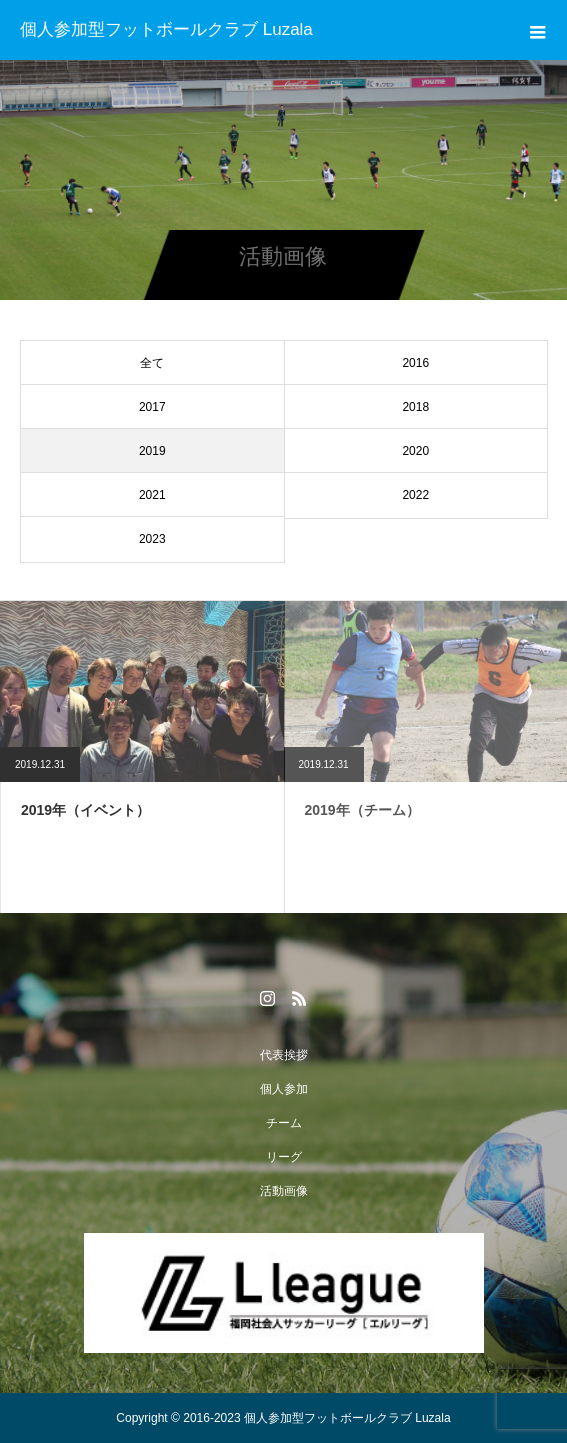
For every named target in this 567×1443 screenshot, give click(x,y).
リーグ (284, 1157)
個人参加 (284, 1089)
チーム (284, 1123)
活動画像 (284, 1191)
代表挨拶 (284, 1055)
